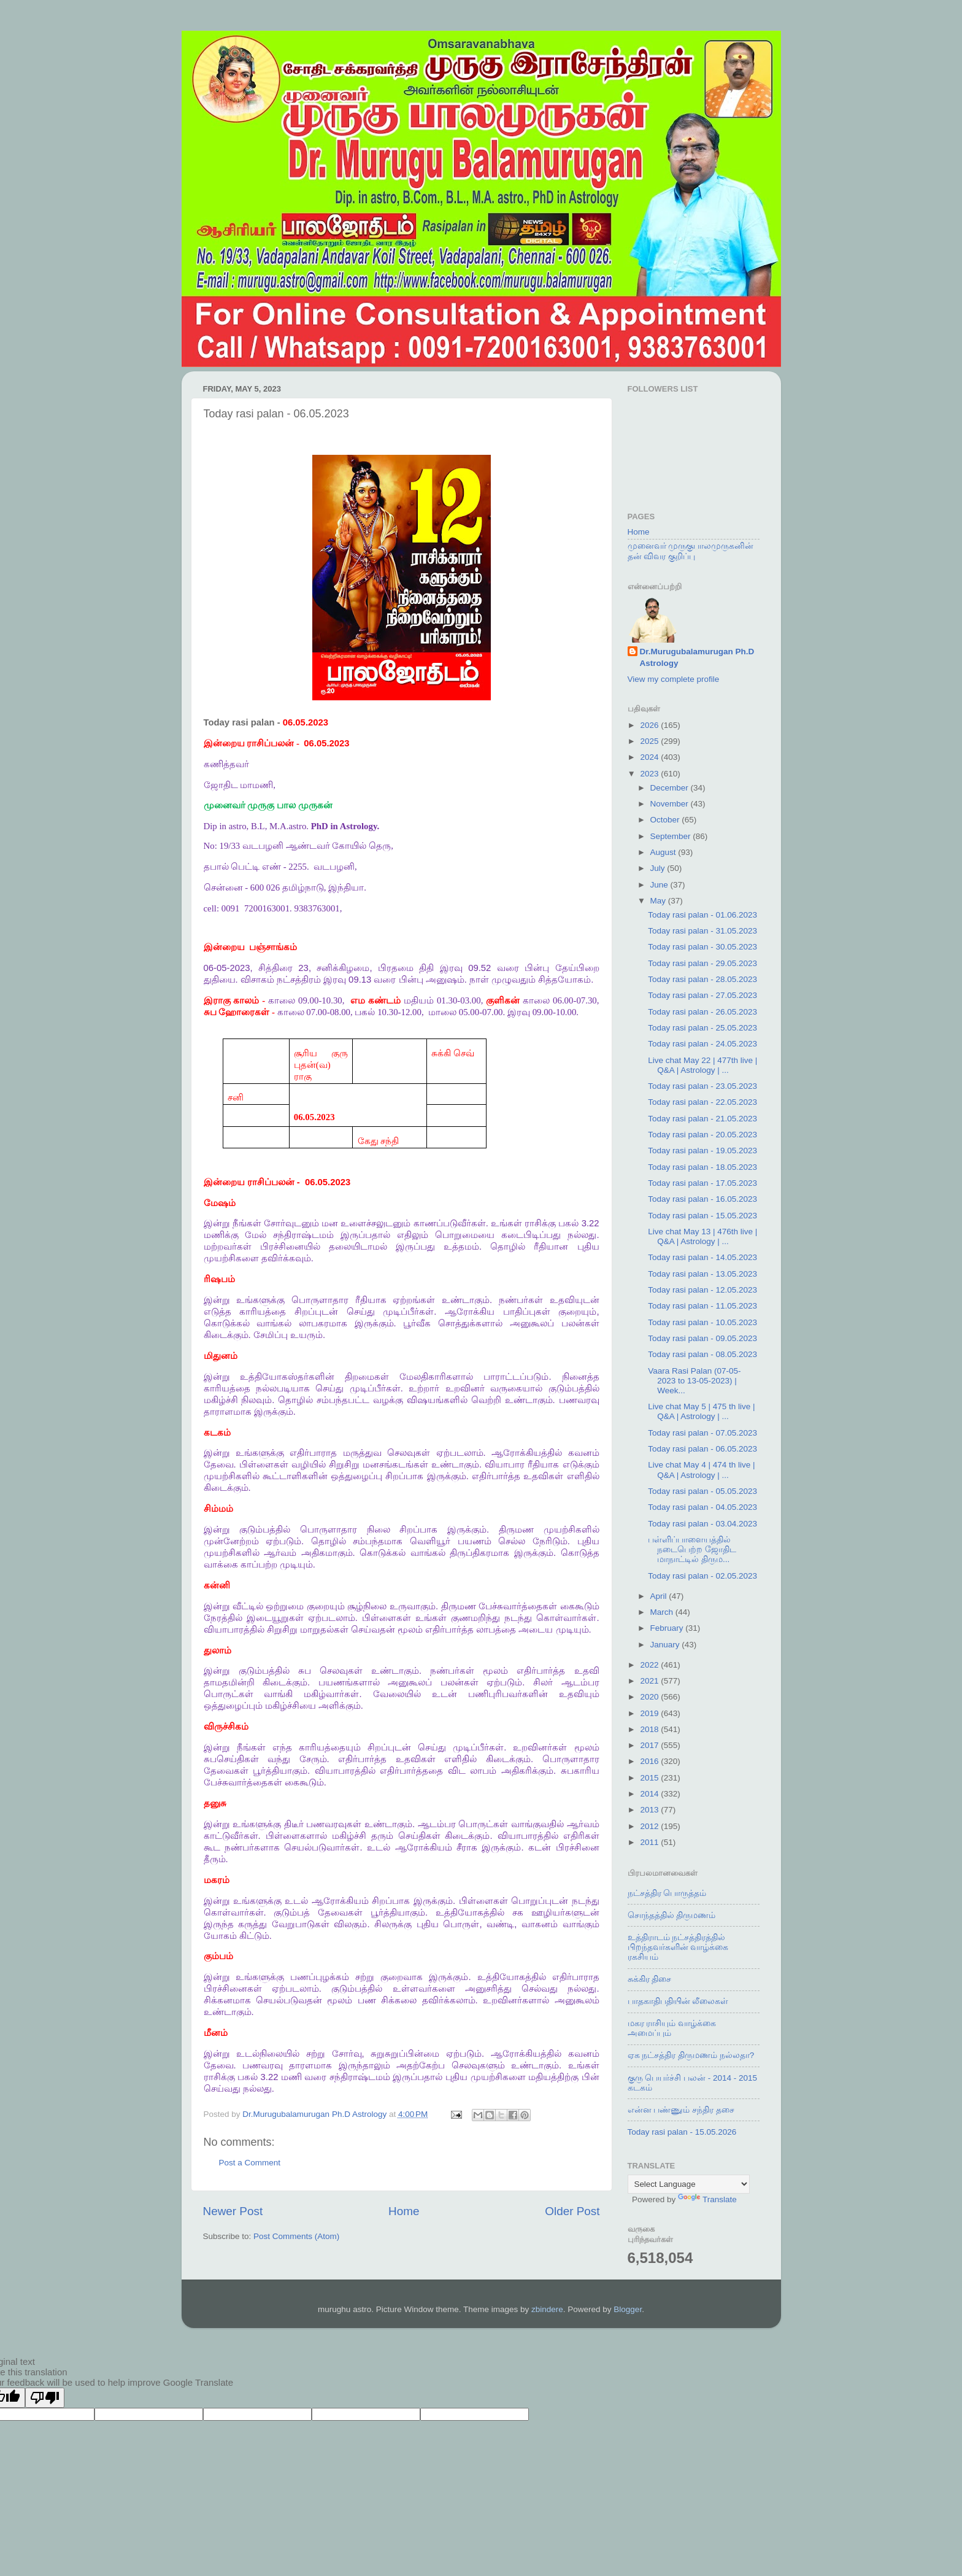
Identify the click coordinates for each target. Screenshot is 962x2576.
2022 (650, 1664)
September (671, 836)
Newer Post (233, 2211)
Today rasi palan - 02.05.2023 (702, 1575)
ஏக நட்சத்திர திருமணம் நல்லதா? (691, 2055)
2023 (650, 773)
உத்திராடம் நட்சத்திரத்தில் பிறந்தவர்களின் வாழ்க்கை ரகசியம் (678, 1947)
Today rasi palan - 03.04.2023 (702, 1523)
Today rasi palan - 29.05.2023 (702, 963)
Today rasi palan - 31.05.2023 (702, 930)
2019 (650, 1713)
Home (403, 2211)
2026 (650, 725)
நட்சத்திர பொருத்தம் (667, 1893)
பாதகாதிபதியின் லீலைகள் (678, 2001)
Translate (707, 2199)
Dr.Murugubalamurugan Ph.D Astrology (697, 657)
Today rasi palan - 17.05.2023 (702, 1183)
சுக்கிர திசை (650, 1979)
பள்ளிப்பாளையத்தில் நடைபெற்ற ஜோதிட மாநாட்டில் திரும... (692, 1549)
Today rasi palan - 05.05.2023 (702, 1491)
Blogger (628, 2309)
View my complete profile (674, 679)
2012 (650, 1826)
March (662, 1612)
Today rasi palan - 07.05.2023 (702, 1432)
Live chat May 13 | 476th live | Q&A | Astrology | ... (702, 1236)
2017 (650, 1745)
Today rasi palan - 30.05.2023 (702, 946)
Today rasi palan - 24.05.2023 (702, 1043)
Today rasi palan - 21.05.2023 (702, 1118)
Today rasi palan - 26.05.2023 (702, 1011)
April (659, 1596)
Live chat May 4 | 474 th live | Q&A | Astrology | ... (701, 1469)
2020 (650, 1696)
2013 (650, 1809)
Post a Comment (250, 2162)
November (670, 803)
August (664, 852)
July (659, 868)
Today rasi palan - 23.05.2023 (702, 1086)
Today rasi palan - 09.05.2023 (702, 1338)
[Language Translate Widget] (689, 2184)
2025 (650, 741)
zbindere (547, 2309)
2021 (650, 1680)
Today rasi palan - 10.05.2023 (702, 1322)
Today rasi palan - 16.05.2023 (702, 1199)
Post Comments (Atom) (296, 2236)
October (666, 819)
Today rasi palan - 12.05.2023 (702, 1289)
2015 (650, 1777)
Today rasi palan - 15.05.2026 (682, 2132)
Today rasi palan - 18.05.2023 (702, 1167)
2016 (650, 1761)
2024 (650, 757)
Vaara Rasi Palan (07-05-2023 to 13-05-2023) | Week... (694, 1380)
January (666, 1644)
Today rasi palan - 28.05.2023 (702, 979)
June (660, 884)
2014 (650, 1793)
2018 (650, 1729)
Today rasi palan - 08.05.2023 (702, 1354)
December (670, 787)
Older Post (572, 2211)
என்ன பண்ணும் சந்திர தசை (681, 2109)
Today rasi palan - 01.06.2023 (702, 914)
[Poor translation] (44, 2398)
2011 (650, 1842)
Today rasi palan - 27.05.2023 (702, 995)
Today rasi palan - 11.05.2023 (702, 1305)
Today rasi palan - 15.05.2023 (702, 1215)
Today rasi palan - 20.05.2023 (702, 1134)
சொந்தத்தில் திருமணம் (672, 1915)
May (659, 900)
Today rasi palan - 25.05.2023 (702, 1027)
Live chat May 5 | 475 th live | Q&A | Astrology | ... (701, 1411)
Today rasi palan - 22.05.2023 (702, 1102)
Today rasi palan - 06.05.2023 (702, 1448)
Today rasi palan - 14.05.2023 (702, 1257)
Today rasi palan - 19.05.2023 (702, 1150)
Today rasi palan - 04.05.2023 (702, 1507)
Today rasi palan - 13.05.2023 (702, 1273)
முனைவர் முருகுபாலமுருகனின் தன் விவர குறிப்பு (691, 550)
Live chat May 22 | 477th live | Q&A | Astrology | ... (702, 1065)
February (668, 1628)
